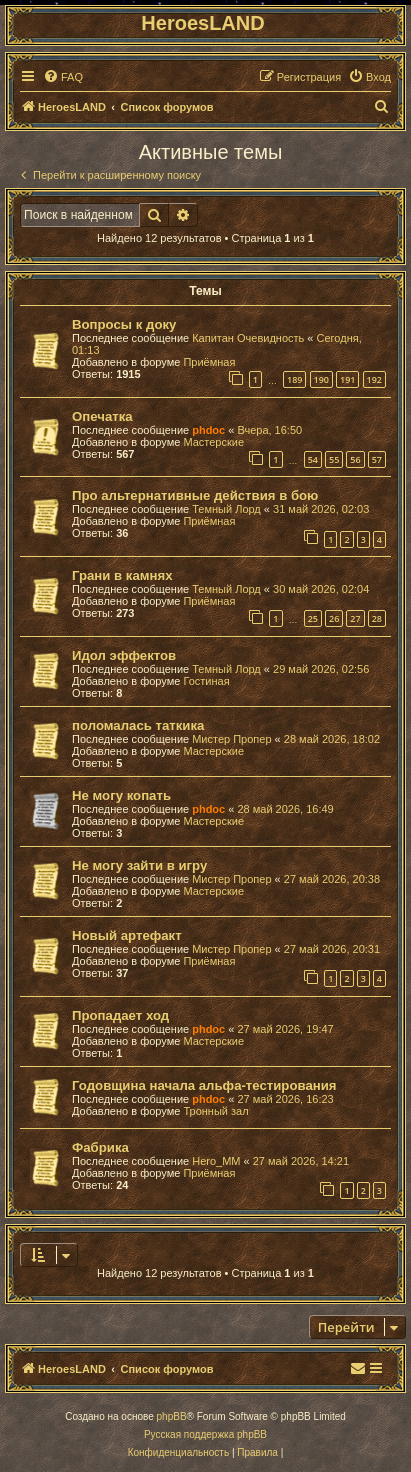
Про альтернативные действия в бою (195, 495)
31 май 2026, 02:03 (321, 509)
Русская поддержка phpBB (205, 1434)
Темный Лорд (226, 509)
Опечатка (102, 416)
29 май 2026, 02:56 (321, 669)
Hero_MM (216, 1161)
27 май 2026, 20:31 (332, 949)
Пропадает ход (120, 1015)
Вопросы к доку (124, 324)
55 (334, 459)
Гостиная (206, 681)
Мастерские (213, 442)
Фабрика (100, 1147)
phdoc (208, 430)
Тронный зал (215, 1111)
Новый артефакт (127, 935)
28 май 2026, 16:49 (285, 809)
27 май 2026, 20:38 (332, 879)
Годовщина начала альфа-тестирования (204, 1085)
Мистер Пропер (231, 739)
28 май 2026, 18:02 (332, 739)
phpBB (172, 1416)
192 (374, 379)
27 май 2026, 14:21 (301, 1161)
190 (321, 379)
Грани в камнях (122, 575)
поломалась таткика (138, 725)
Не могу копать (121, 795)
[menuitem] (63, 77)
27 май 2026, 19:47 (285, 1029)
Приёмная (209, 362)
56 (355, 459)
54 (313, 459)
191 (347, 379)
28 (377, 618)
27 (355, 618)
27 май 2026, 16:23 (285, 1099)
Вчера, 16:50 (269, 430)
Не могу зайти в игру (139, 865)
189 (294, 379)
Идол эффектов (124, 655)
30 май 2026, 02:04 (321, 589)
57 (377, 459)
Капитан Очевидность (248, 338)
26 (334, 618)
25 (313, 618)
